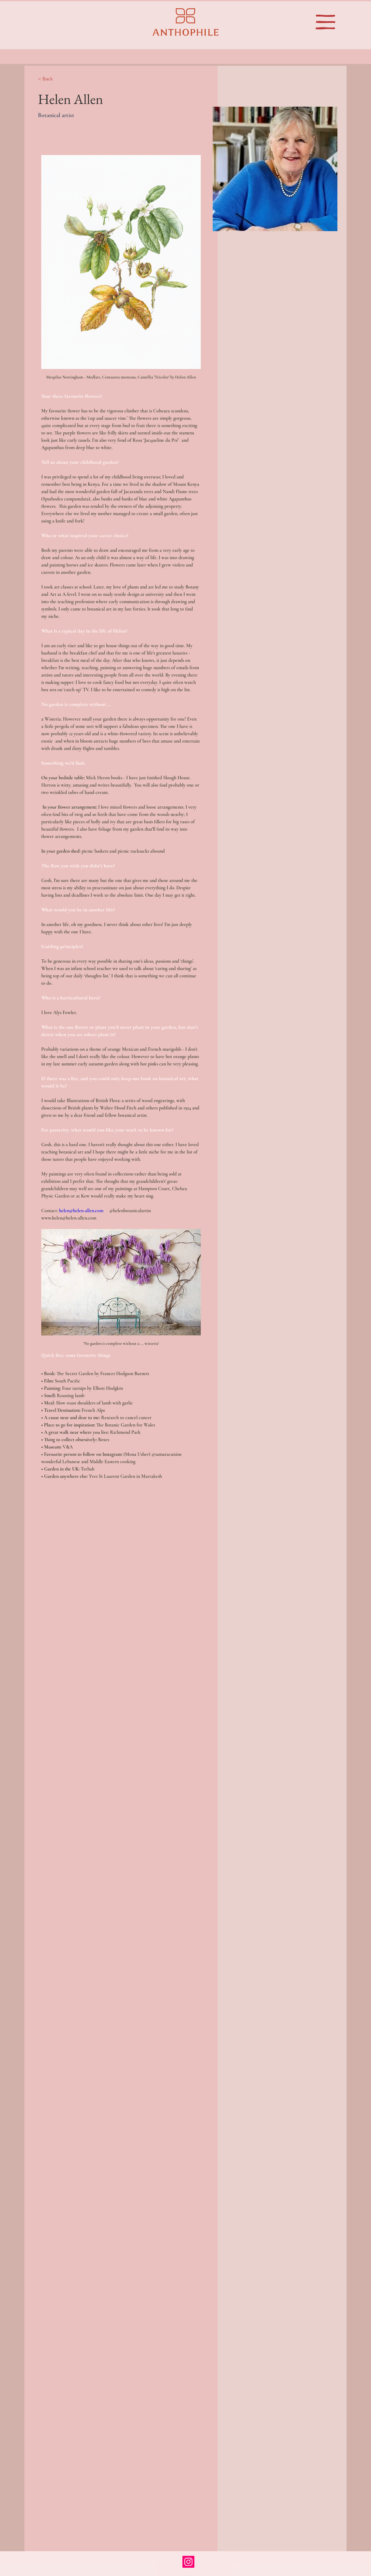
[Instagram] (188, 2562)
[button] (325, 22)
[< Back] (50, 79)
